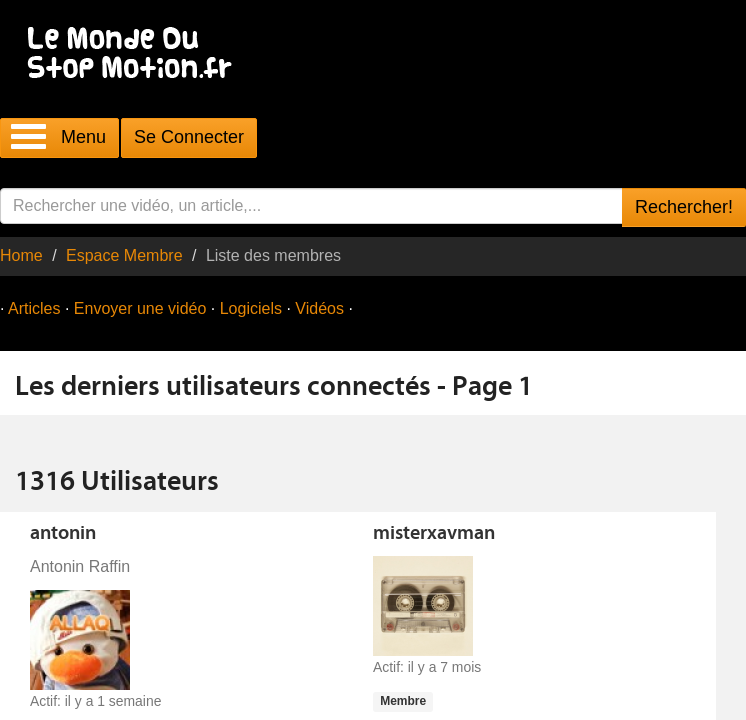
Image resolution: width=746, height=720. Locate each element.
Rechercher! (684, 207)
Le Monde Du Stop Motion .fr (135, 54)
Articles (34, 308)
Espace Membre (124, 255)
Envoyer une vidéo (140, 308)
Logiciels (251, 308)
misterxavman (434, 534)
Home (21, 255)
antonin (63, 534)
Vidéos (319, 308)
